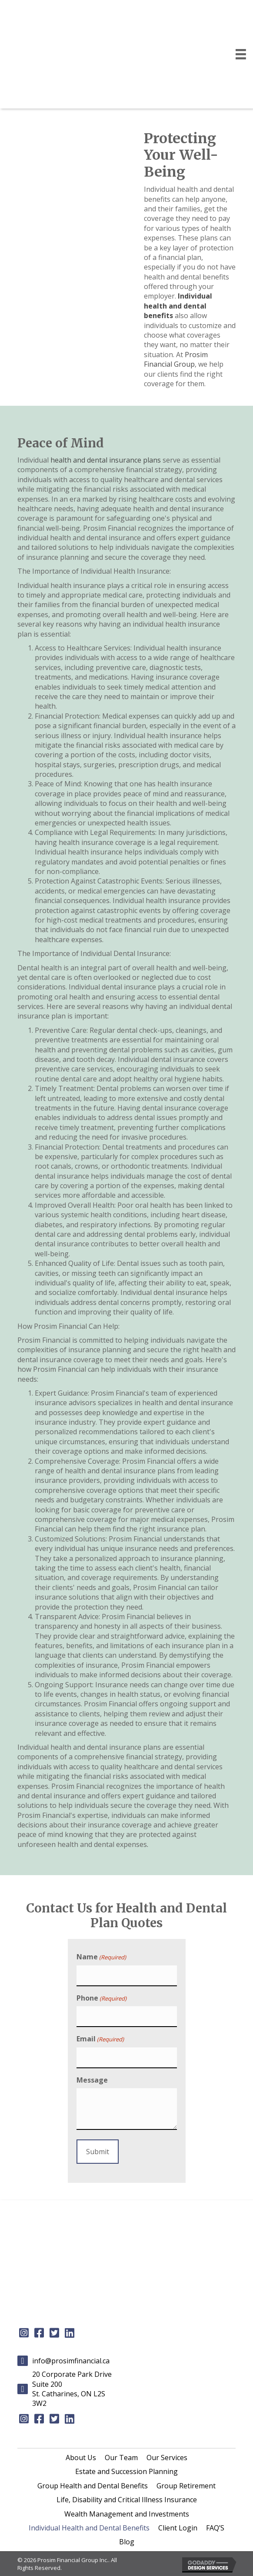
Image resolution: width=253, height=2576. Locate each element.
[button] (23, 2332)
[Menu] (241, 54)
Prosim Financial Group (176, 359)
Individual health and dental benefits (178, 305)
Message (92, 2080)
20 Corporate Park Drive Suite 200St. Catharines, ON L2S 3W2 (72, 2388)
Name (101, 1957)
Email (100, 2039)
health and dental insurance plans (105, 460)
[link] (80, 2457)
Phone (101, 1998)
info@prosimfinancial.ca (71, 2361)
